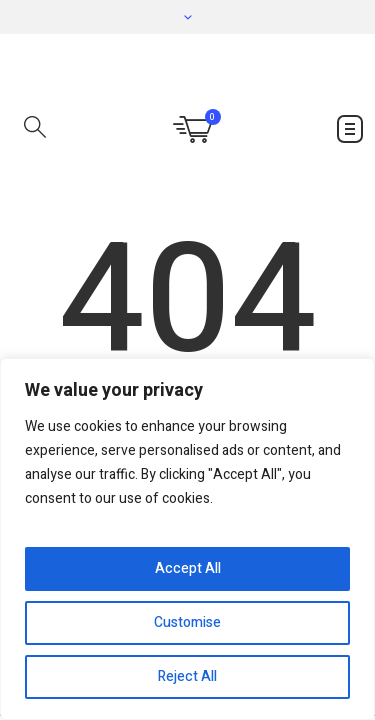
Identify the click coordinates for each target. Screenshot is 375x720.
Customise (187, 622)
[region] (187, 539)
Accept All (188, 568)
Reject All (187, 676)
